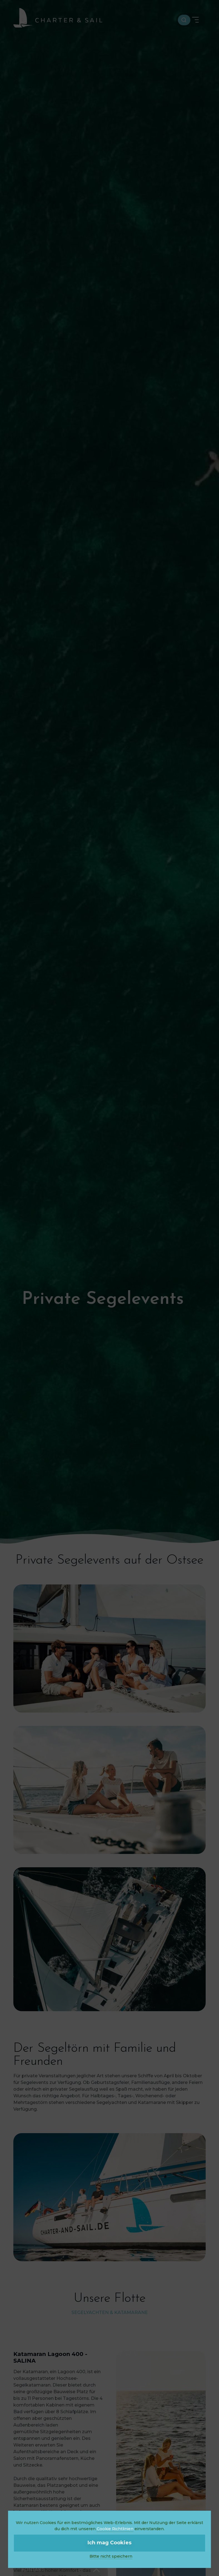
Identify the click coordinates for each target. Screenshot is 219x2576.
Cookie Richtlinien (115, 2528)
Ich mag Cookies (109, 2543)
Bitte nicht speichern (110, 2556)
